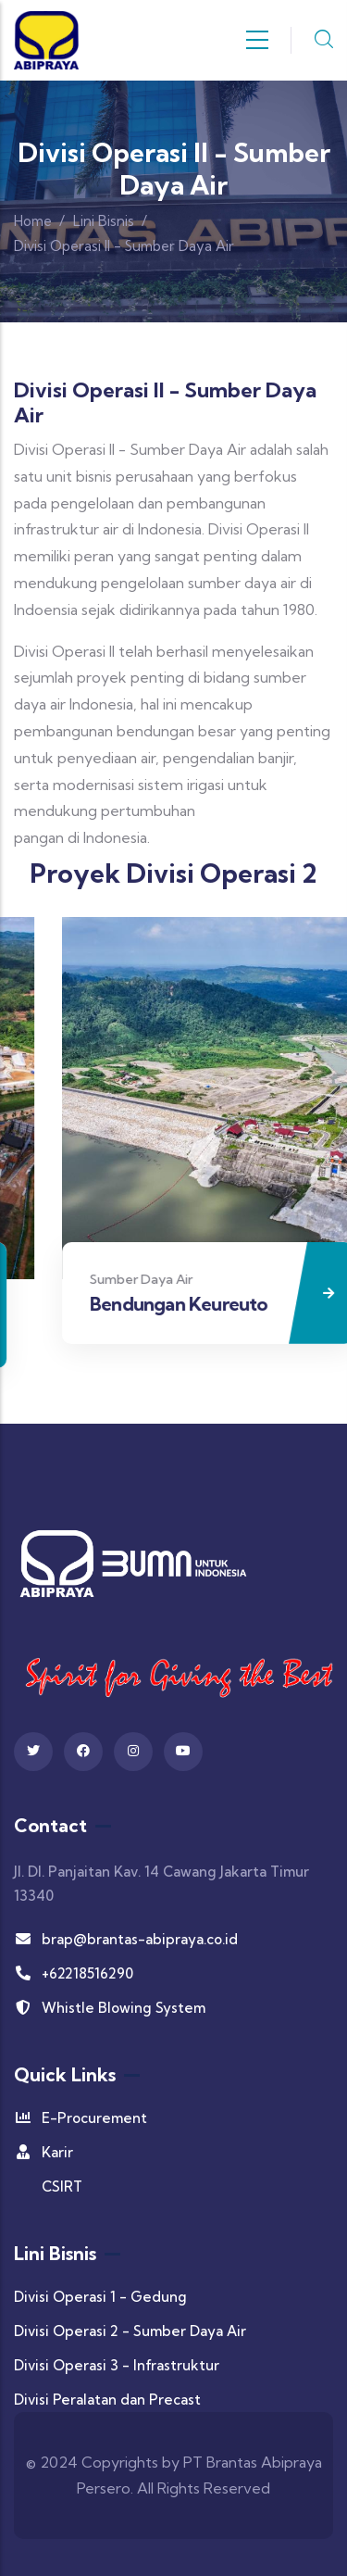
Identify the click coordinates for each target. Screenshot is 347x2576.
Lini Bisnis (103, 221)
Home (33, 221)
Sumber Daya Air (191, 1279)
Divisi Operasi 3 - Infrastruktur (116, 2365)
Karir (43, 2152)
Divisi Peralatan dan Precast (107, 2399)
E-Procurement (80, 2118)
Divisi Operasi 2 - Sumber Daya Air (130, 2331)
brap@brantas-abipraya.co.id (126, 1939)
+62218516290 (73, 1973)
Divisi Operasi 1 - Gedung (100, 2297)
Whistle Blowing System (109, 2008)
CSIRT (62, 2186)
